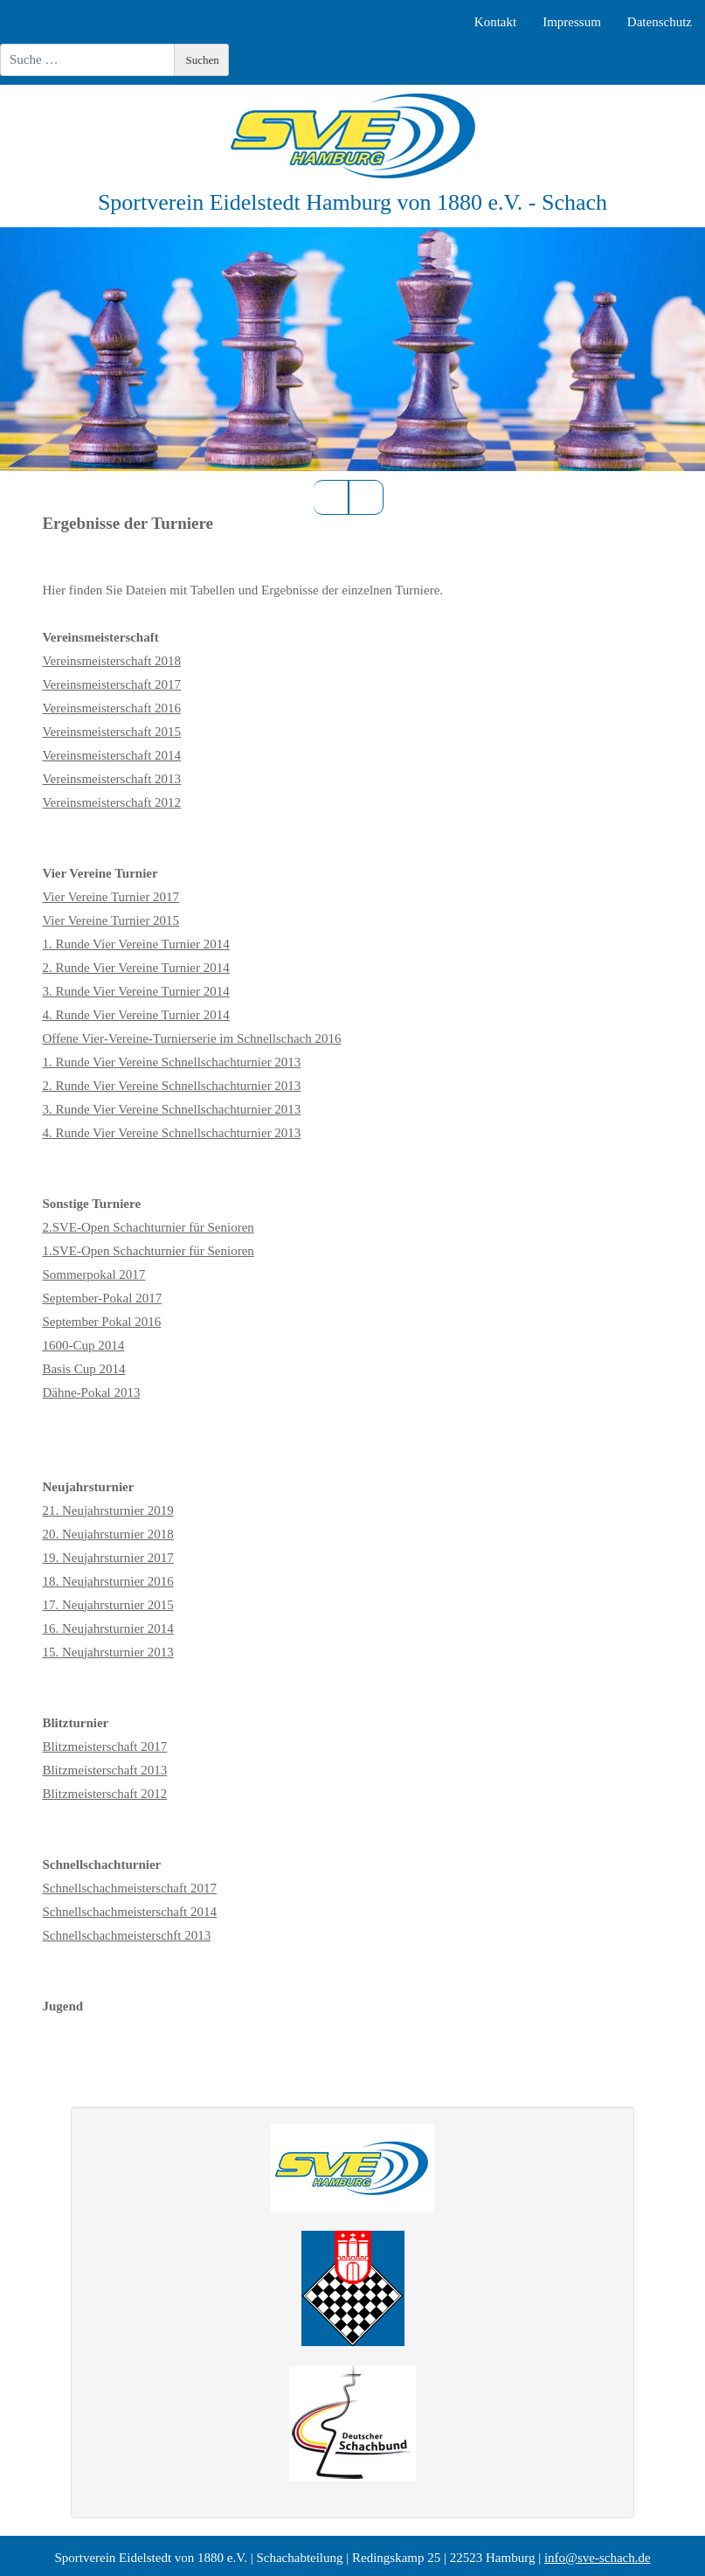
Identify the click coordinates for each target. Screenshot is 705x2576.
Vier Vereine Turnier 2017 (110, 897)
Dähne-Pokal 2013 (91, 1392)
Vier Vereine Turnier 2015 (110, 920)
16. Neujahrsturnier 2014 (107, 1628)
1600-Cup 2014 (83, 1345)
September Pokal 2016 (101, 1322)
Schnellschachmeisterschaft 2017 (129, 1888)
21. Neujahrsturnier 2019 (107, 1510)
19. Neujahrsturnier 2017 (107, 1558)
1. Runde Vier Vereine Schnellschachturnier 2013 (171, 1062)
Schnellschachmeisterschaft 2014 (129, 1912)
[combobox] (87, 60)
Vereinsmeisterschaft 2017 (111, 684)
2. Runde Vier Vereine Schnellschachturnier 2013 (171, 1086)
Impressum (572, 22)
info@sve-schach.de (597, 2558)
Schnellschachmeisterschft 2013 (126, 1935)
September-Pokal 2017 (102, 1298)
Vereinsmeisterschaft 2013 (111, 779)
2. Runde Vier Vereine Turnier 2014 (135, 968)
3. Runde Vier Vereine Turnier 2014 (135, 991)
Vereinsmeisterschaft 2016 (111, 708)
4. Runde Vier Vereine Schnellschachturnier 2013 (171, 1133)
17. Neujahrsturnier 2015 (107, 1605)
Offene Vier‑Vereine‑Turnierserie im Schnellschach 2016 (191, 1038)
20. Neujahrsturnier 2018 (107, 1534)
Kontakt (495, 22)
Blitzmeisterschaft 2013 (104, 1770)
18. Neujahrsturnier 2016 (107, 1581)
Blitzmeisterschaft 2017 (104, 1746)
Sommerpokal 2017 (93, 1274)
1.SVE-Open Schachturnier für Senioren (147, 1251)
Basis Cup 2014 (83, 1369)
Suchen (202, 59)
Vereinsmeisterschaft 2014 (111, 755)
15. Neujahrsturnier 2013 (107, 1652)
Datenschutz (659, 22)
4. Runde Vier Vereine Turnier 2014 (135, 1015)
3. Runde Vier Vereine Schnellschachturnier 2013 (171, 1109)
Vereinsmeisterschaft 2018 (111, 661)
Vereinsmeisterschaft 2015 (111, 732)
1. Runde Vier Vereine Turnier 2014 (135, 944)
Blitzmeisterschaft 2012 (104, 1794)
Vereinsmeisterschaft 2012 (111, 802)
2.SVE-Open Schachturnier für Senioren (147, 1227)
